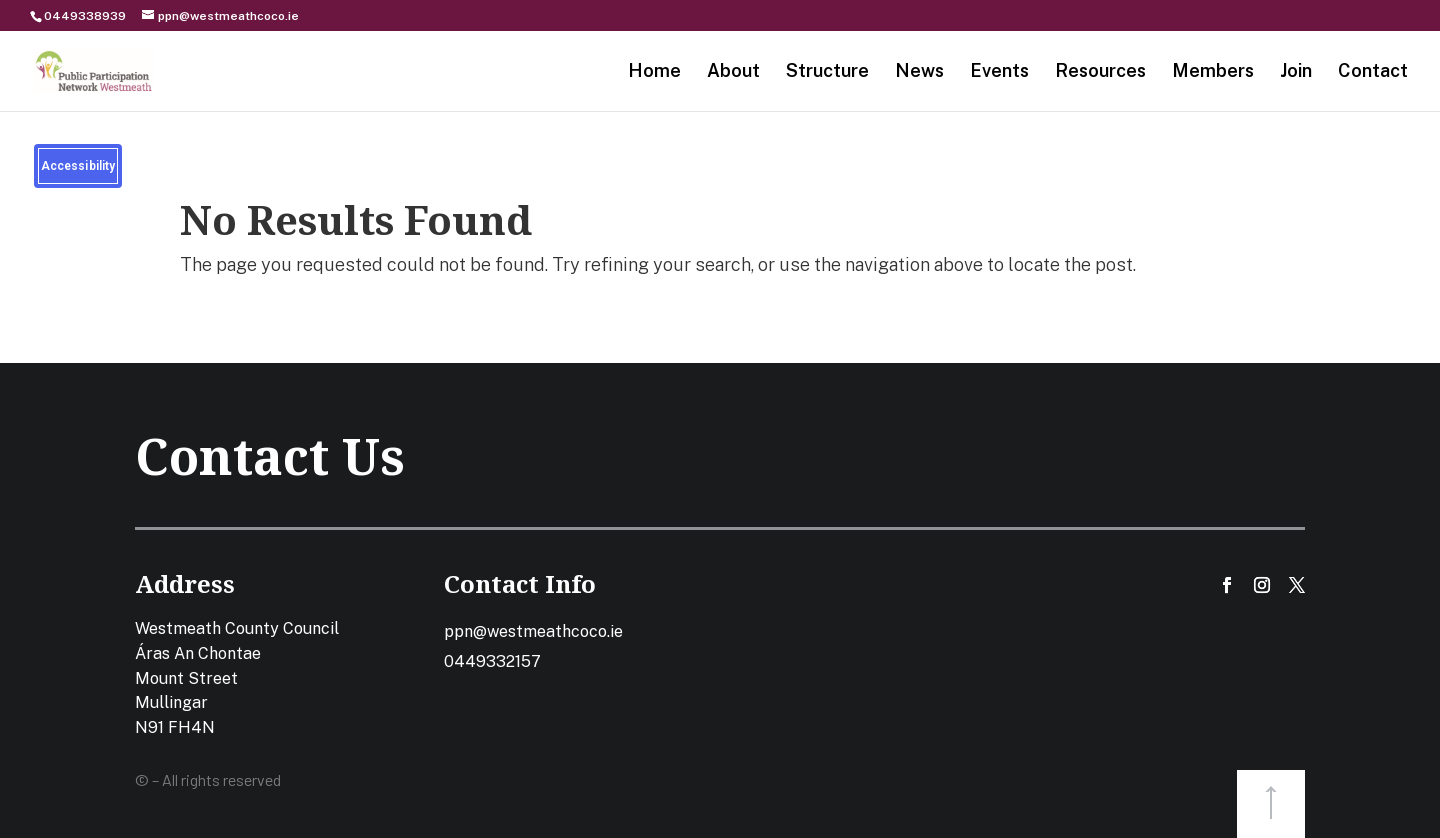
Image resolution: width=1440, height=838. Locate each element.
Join (1296, 72)
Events (999, 72)
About (733, 72)
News (919, 72)
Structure (827, 72)
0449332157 (492, 661)
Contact (1373, 72)
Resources (1100, 72)
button (1271, 804)
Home (654, 72)
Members (1213, 72)
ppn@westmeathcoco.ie (533, 631)
